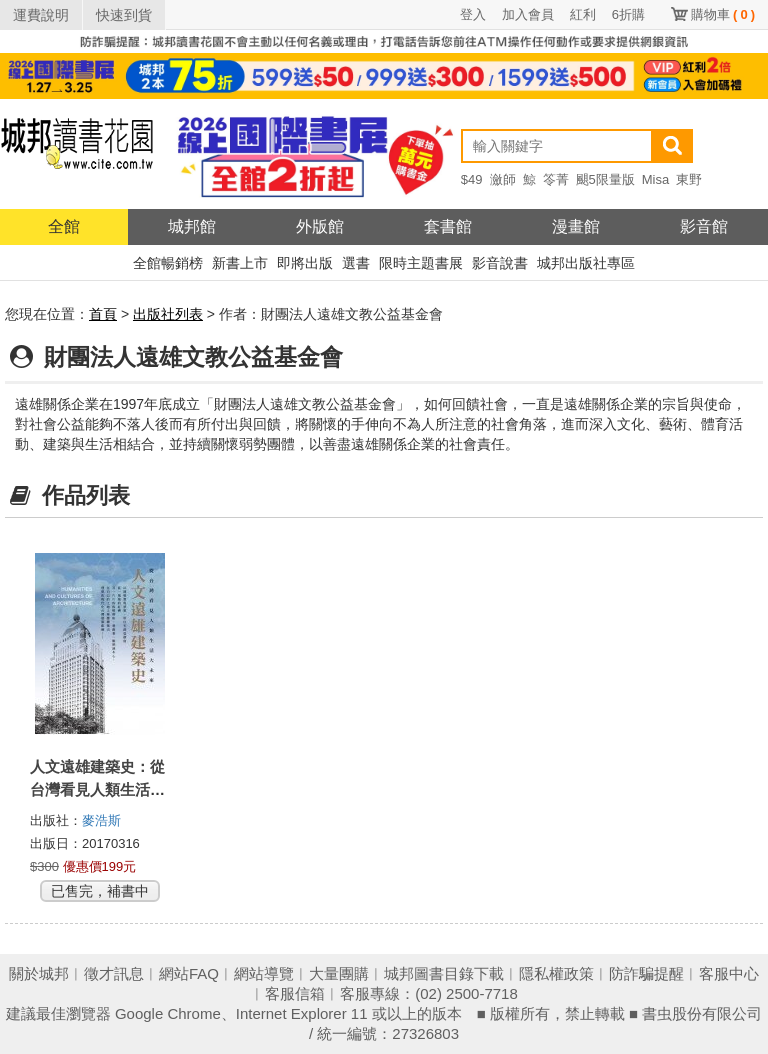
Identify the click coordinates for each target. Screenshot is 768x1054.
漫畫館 (576, 226)
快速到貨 (124, 15)
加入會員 (528, 14)
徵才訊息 (114, 973)
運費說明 (41, 15)
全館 (64, 226)
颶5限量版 (605, 179)
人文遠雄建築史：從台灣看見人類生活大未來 (97, 789)
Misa (655, 179)
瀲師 (503, 179)
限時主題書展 (421, 263)
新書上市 (240, 263)
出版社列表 (168, 314)
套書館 (448, 226)
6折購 (628, 14)
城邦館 (192, 226)
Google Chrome (168, 1013)
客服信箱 (295, 993)
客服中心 (729, 973)
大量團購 (339, 973)
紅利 (583, 14)
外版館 (320, 226)
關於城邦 (39, 973)
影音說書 (500, 263)
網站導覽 (264, 973)
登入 (473, 14)
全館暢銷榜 (168, 263)
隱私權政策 (556, 973)
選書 (356, 263)
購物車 (723, 14)
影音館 (704, 226)
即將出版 (305, 263)
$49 (472, 179)
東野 (689, 179)
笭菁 (556, 179)
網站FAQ (189, 973)
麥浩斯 (101, 820)
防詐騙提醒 (646, 973)
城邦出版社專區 (586, 263)
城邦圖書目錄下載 (444, 973)
